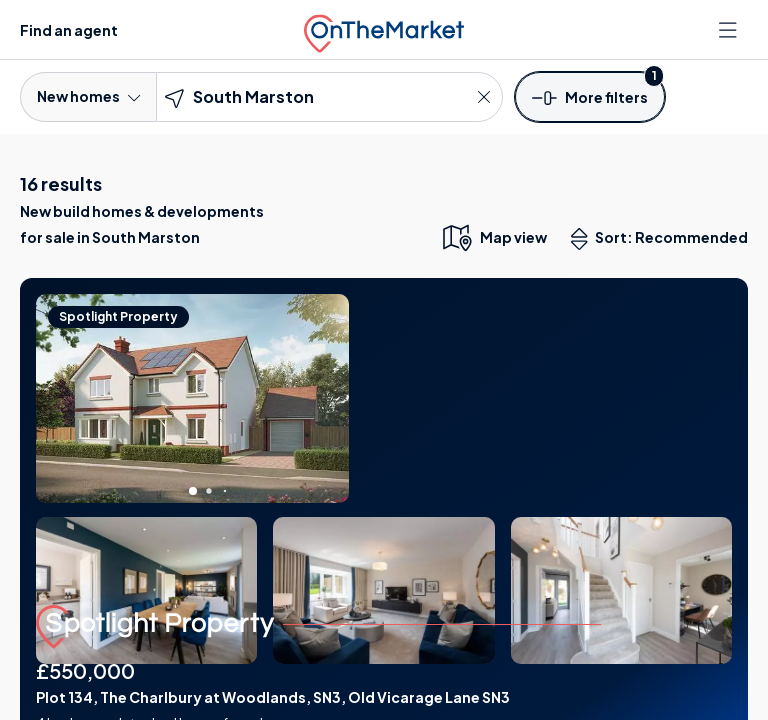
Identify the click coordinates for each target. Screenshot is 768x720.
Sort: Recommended (664, 239)
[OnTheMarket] (384, 29)
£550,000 (85, 670)
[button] (590, 96)
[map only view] (493, 237)
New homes (88, 96)
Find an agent (69, 30)
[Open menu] (730, 30)
